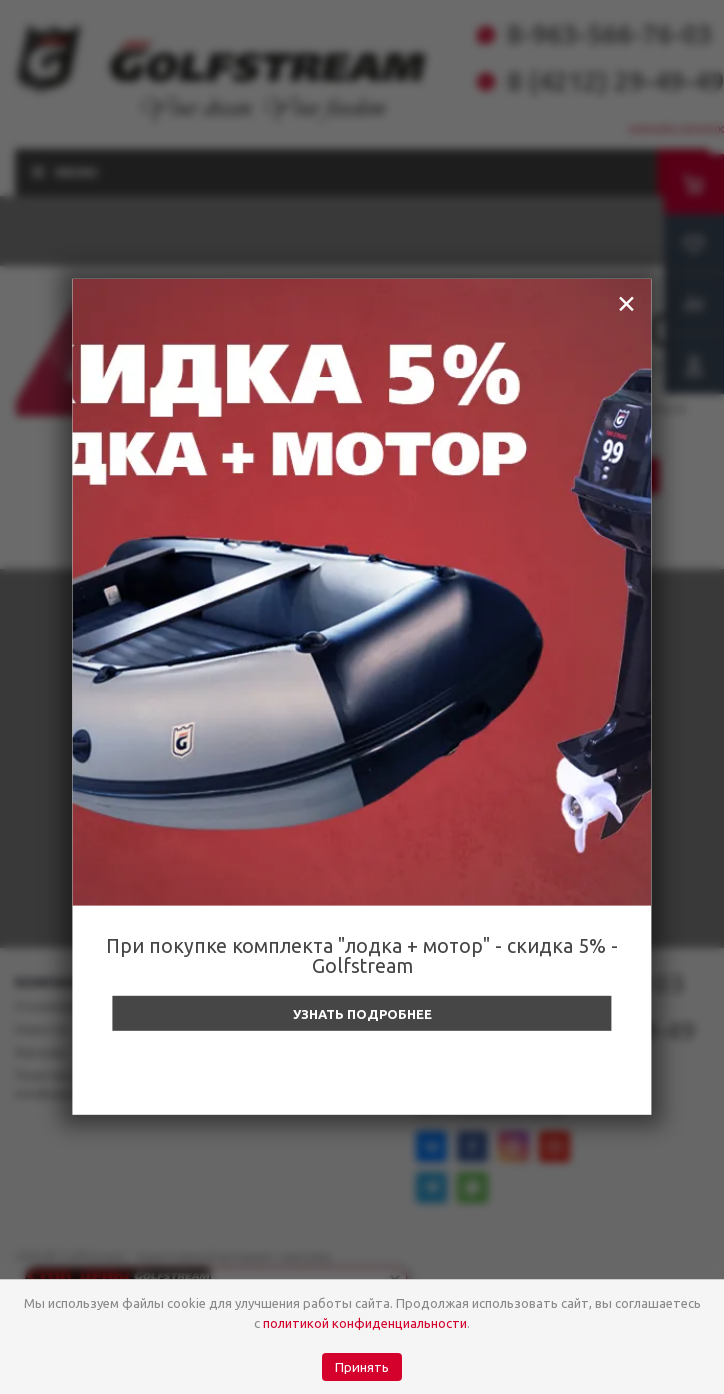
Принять (362, 1367)
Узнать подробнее (362, 1014)
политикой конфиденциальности (365, 1323)
